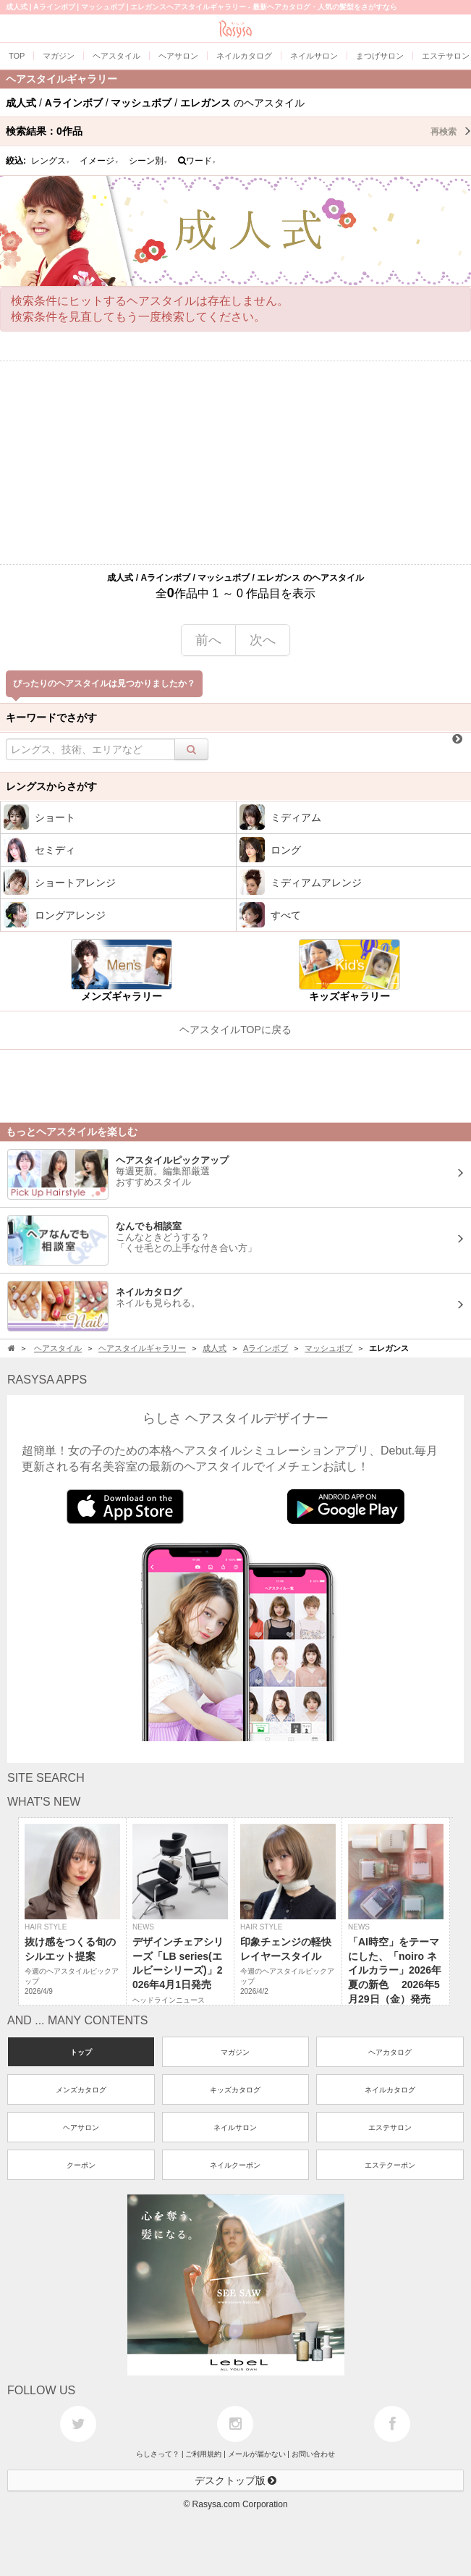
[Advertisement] (235, 462)
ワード (197, 161)
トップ (81, 2052)
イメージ (99, 161)
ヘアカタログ (390, 2052)
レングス (50, 161)
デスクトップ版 (236, 2480)
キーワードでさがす (51, 717)
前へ (208, 640)
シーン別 (148, 161)
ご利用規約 (203, 2454)
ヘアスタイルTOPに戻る (235, 1029)
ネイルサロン (235, 2127)
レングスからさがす (51, 786)
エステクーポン (390, 2165)
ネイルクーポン (235, 2165)
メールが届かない (257, 2454)
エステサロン (390, 2127)
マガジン (235, 2052)
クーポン (81, 2165)
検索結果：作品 (238, 131)
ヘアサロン (81, 2127)
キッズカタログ (235, 2090)
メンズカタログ (81, 2090)
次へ (263, 640)
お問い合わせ (313, 2454)
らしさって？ (157, 2454)
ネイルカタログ (390, 2090)
